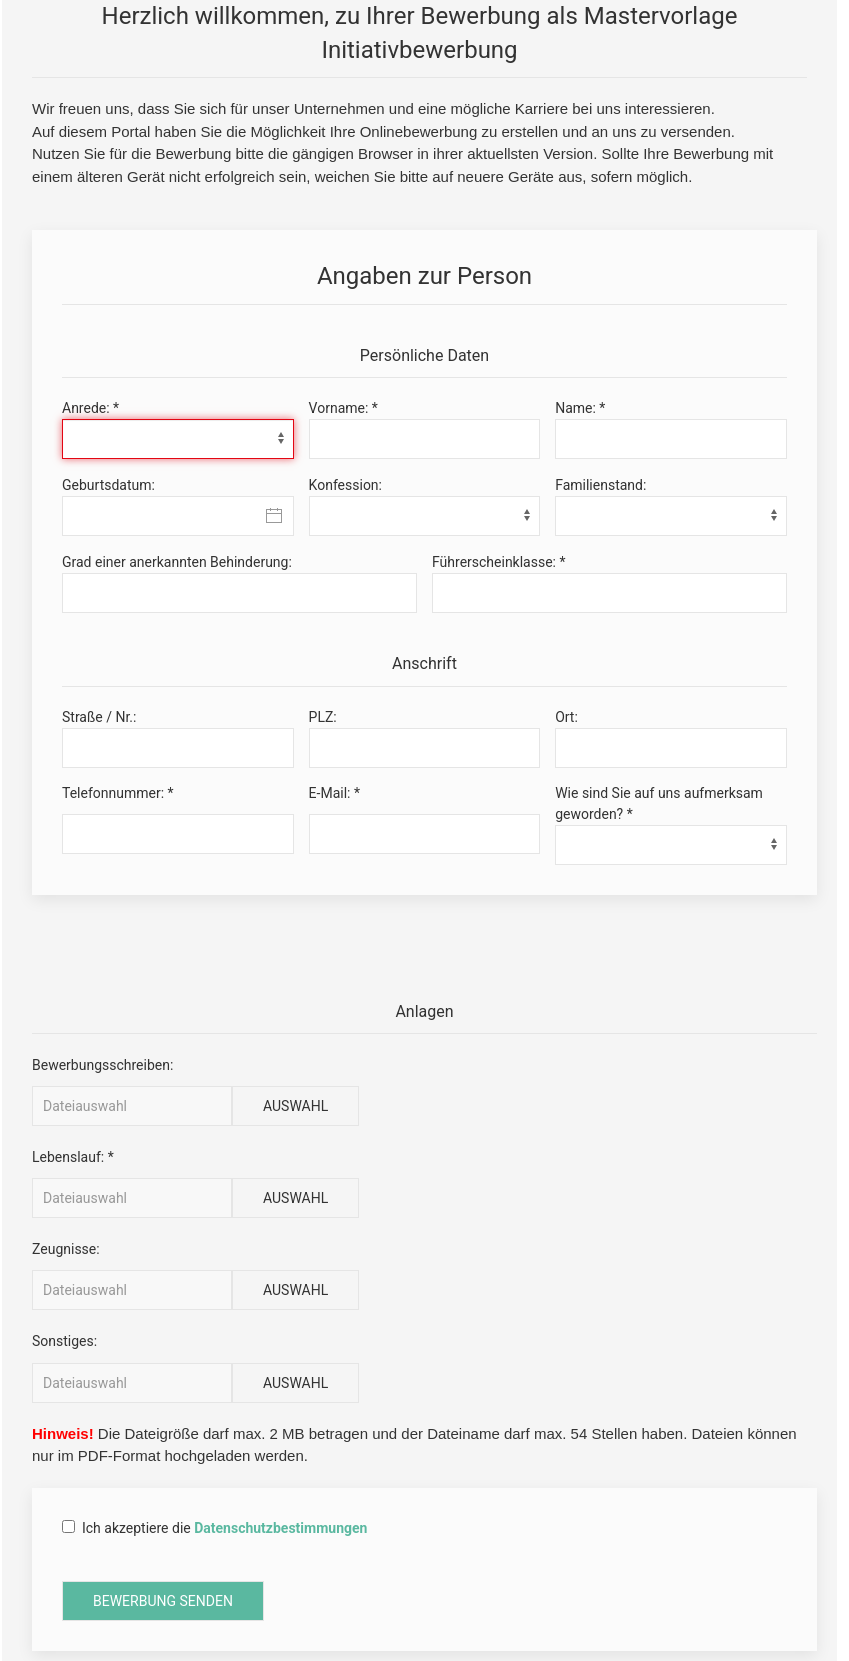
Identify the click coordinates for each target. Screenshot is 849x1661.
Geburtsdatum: (108, 485)
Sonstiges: (64, 1341)
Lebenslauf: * (73, 1157)
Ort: (566, 717)
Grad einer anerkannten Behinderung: (177, 562)
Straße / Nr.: (99, 717)
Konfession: (345, 485)
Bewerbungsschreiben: (102, 1065)
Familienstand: (600, 485)
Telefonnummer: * (118, 793)
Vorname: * (343, 408)
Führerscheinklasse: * (499, 562)
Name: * (580, 408)
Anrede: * (90, 408)
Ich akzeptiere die (214, 1529)
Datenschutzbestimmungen (280, 1528)
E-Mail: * (334, 793)
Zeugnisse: (66, 1249)
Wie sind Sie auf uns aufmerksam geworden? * (659, 803)
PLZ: (323, 717)
